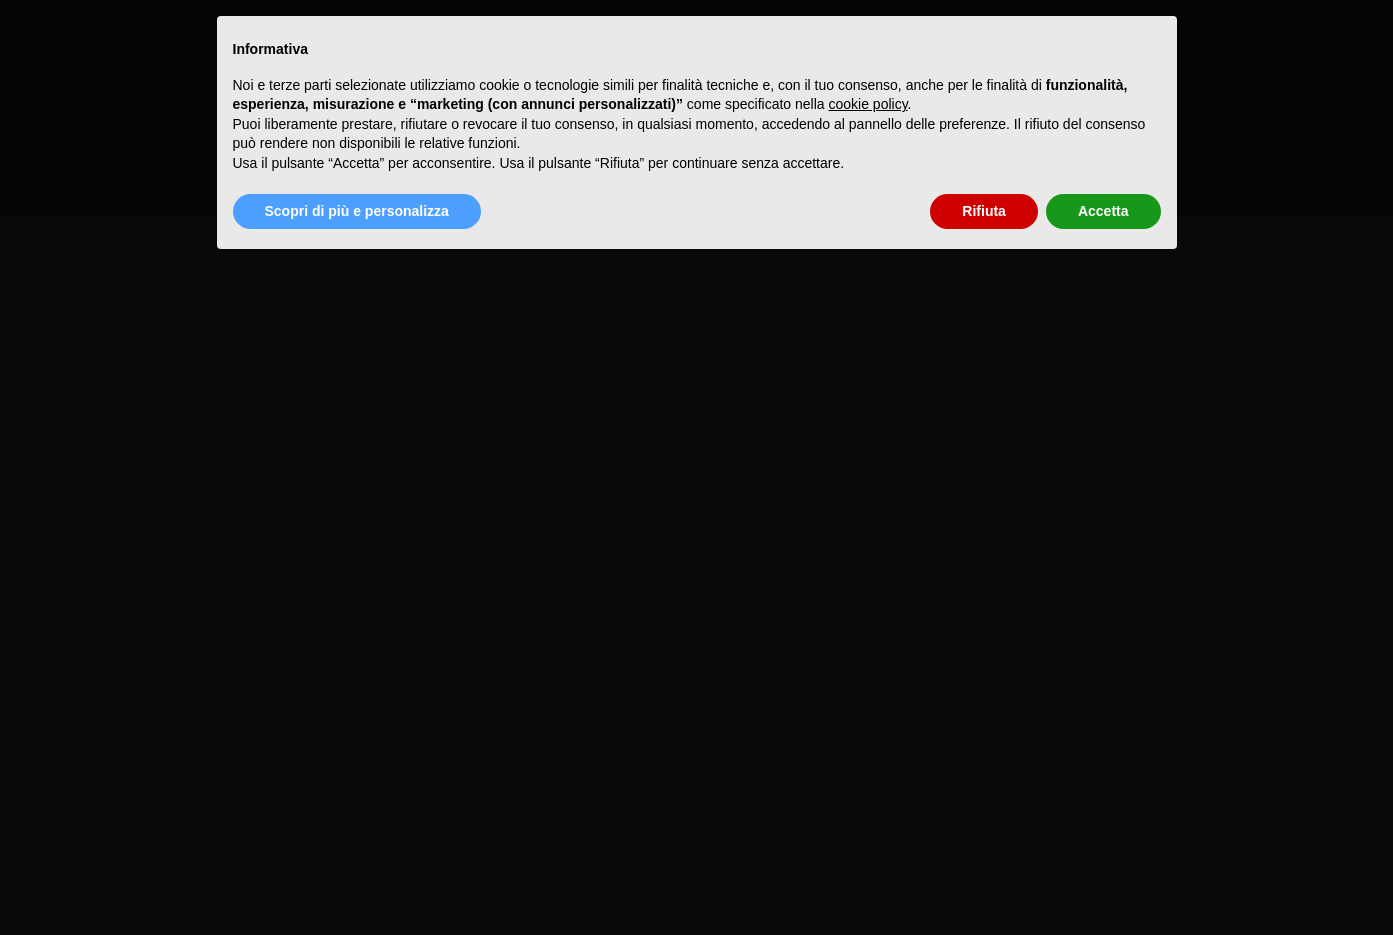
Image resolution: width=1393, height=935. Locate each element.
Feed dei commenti (68, 185)
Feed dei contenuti (66, 166)
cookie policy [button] (867, 104)
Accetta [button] (1103, 211)
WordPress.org (53, 205)
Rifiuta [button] (984, 211)
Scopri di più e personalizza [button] (357, 211)
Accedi (24, 147)
